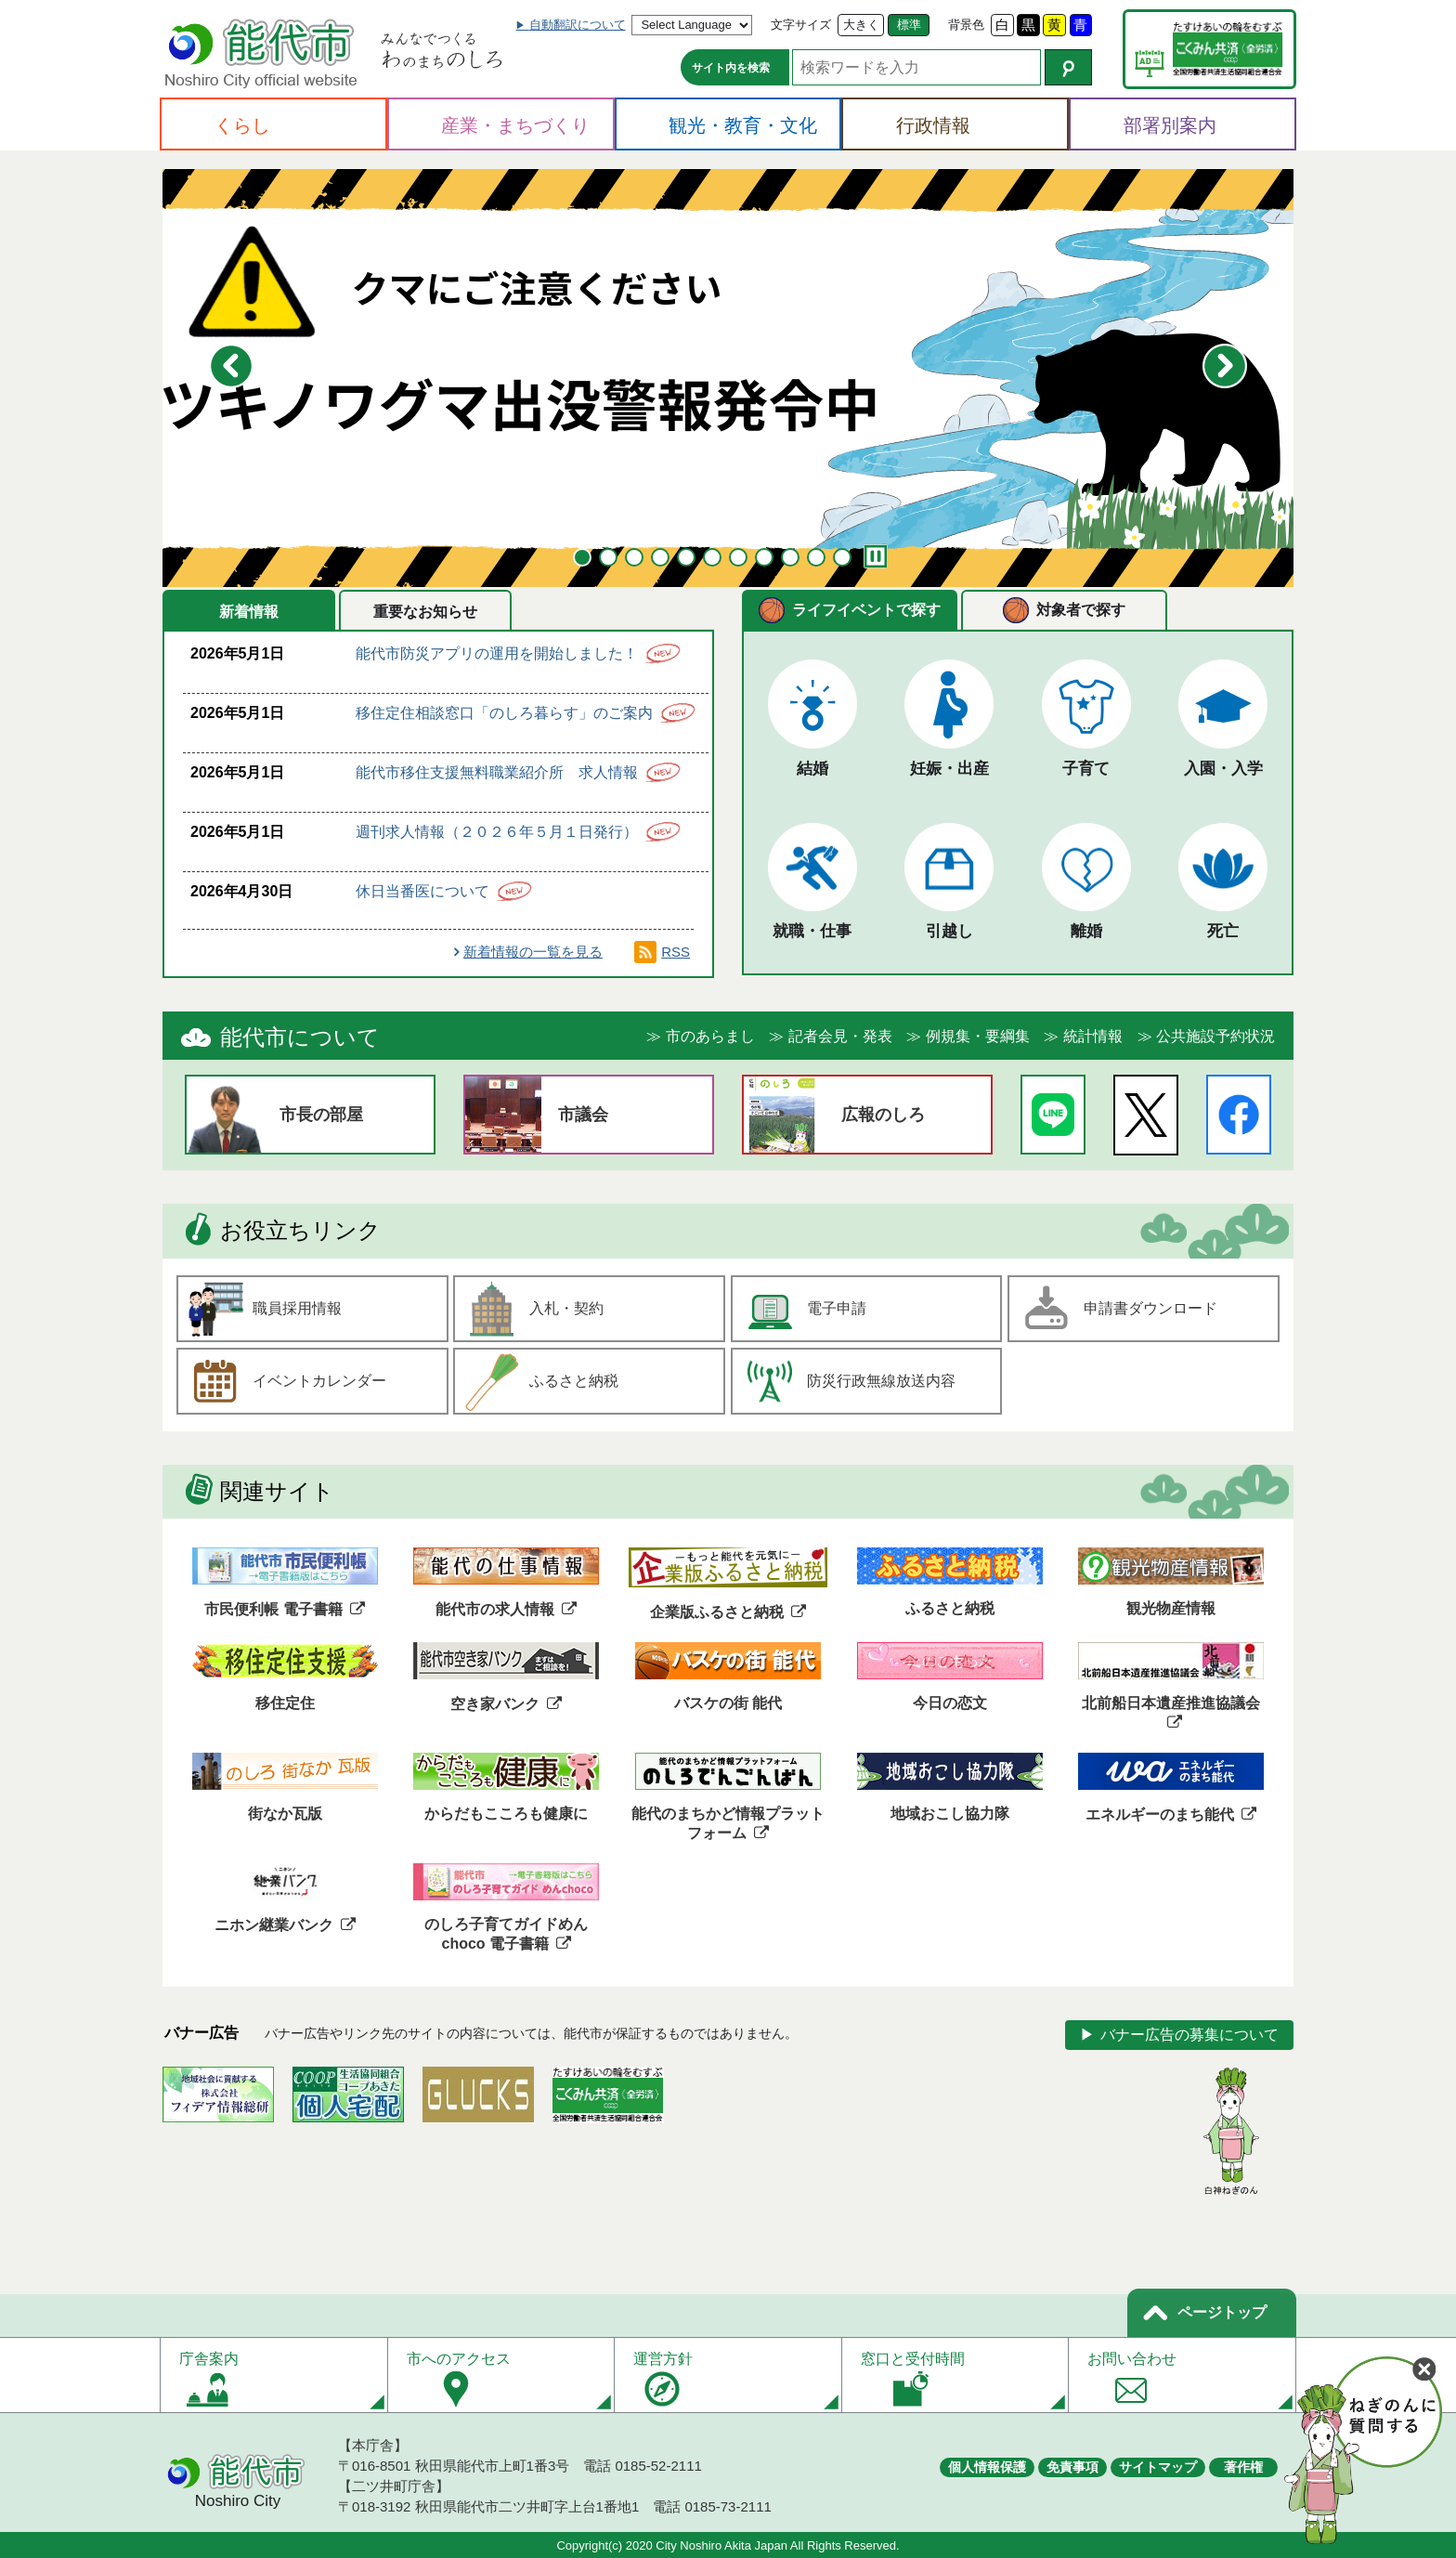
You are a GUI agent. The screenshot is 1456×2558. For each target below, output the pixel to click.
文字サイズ (801, 25)
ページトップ (1222, 2312)
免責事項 (1072, 2467)
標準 (909, 25)
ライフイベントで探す (866, 610)
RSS (675, 951)
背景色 (966, 25)
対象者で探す (1080, 610)
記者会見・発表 (840, 1036)
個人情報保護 (987, 2467)
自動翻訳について (577, 25)
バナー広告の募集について (1189, 2034)
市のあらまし (710, 1036)
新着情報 (249, 612)
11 (842, 557)
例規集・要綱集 (978, 1036)
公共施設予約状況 (1215, 1036)
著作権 (1243, 2467)
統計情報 (1093, 1036)
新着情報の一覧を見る (533, 951)
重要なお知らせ (425, 612)
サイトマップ (1158, 2467)
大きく (861, 25)
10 (816, 557)
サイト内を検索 (731, 67)
